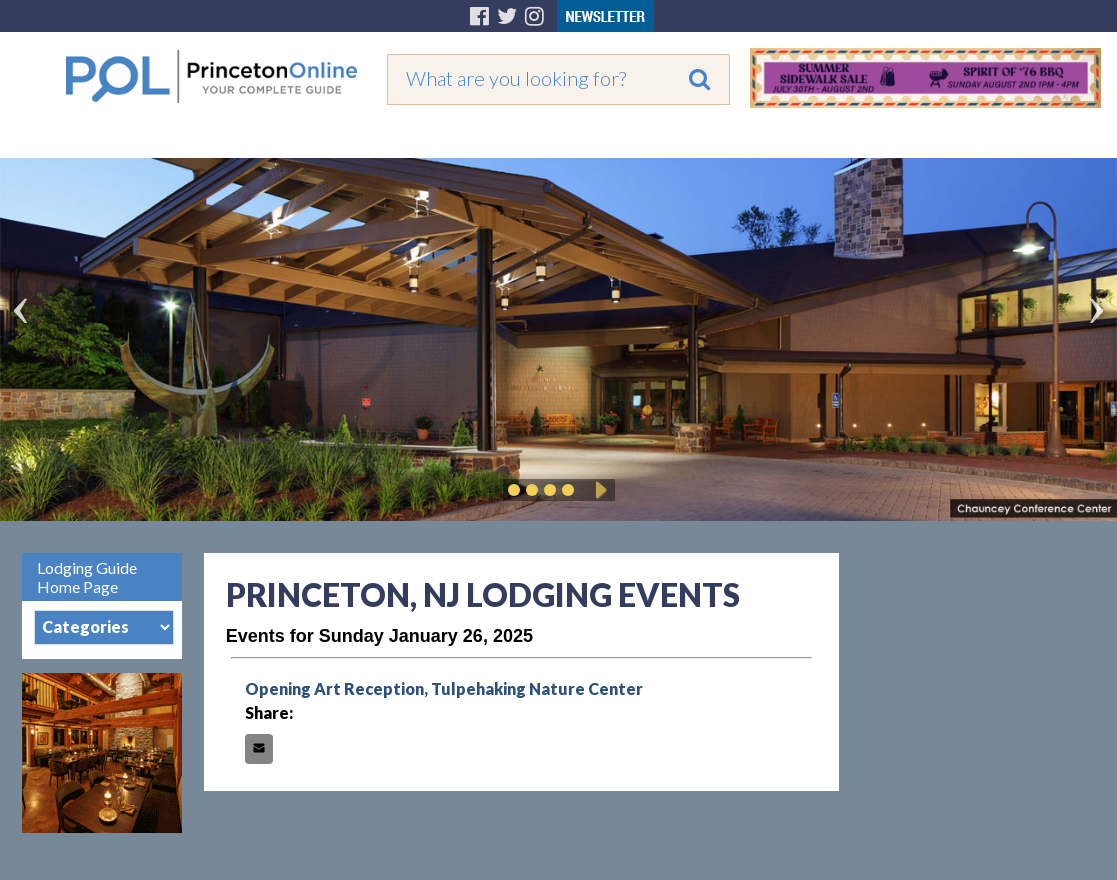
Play (598, 490)
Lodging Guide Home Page (87, 577)
